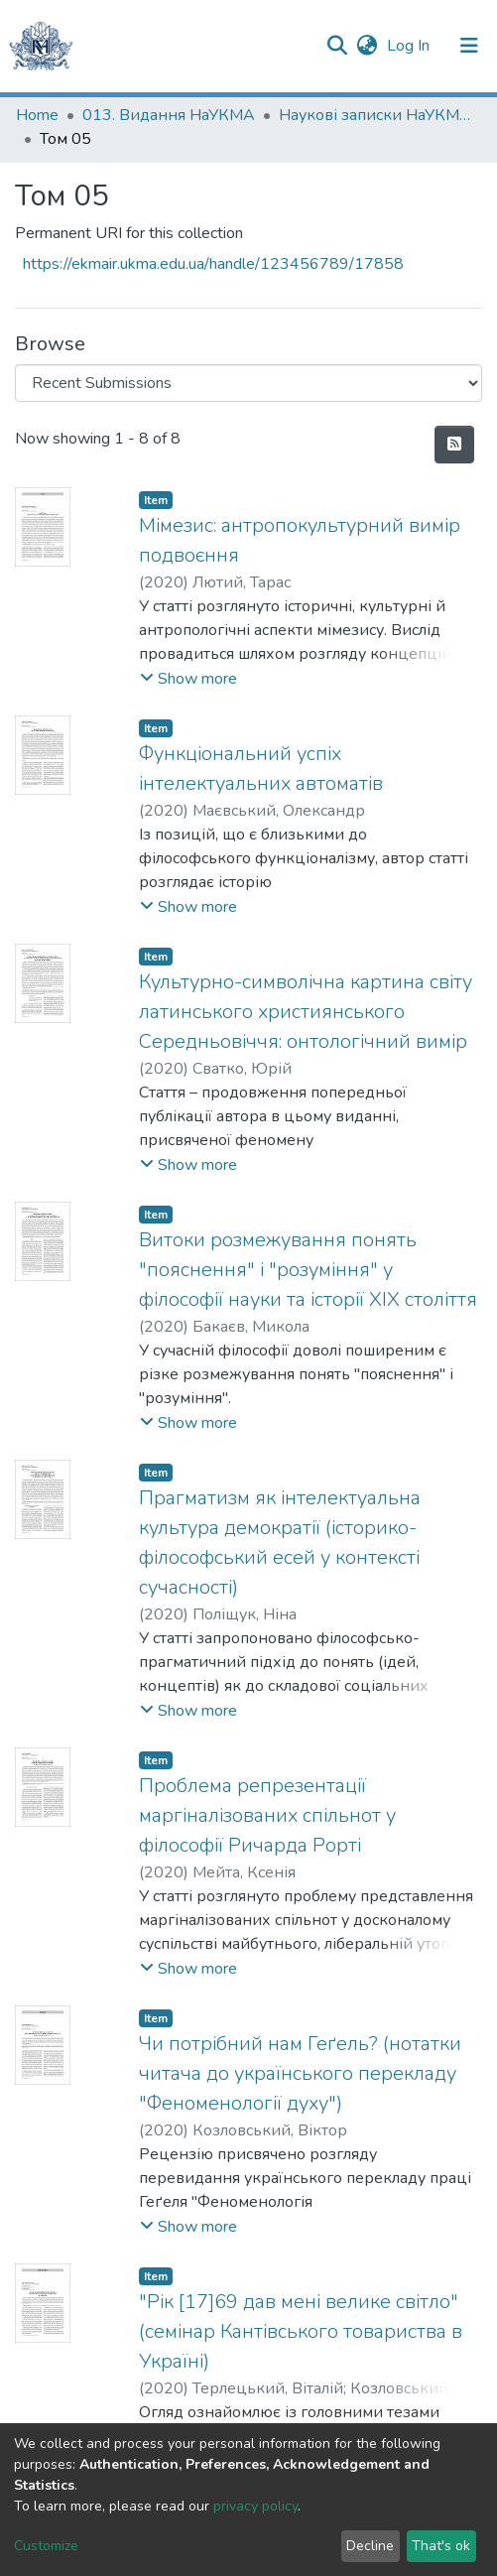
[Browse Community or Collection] (248, 383)
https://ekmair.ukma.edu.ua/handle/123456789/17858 (213, 264)
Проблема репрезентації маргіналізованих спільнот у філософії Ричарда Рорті (267, 1815)
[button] (366, 46)
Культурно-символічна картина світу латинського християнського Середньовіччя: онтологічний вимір (305, 1011)
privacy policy (255, 2506)
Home (37, 115)
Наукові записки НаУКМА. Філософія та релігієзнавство (378, 115)
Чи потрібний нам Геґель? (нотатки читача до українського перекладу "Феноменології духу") (300, 2073)
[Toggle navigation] (469, 45)
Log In (410, 46)
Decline (370, 2545)
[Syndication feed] (454, 444)
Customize (46, 2545)
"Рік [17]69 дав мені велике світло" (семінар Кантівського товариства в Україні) (300, 2331)
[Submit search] (336, 46)
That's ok (441, 2545)
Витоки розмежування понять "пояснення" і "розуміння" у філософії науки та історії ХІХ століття (308, 1269)
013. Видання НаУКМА (168, 115)
